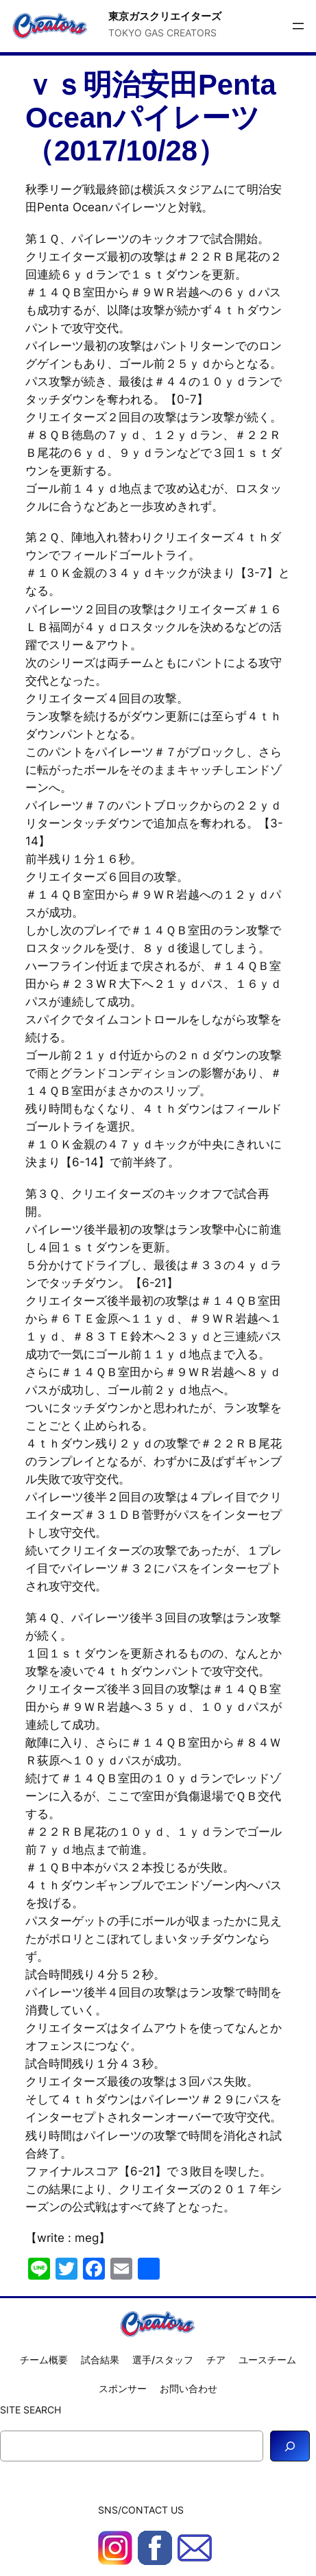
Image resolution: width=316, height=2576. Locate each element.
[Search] (290, 2446)
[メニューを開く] (298, 26)
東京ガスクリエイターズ (164, 16)
